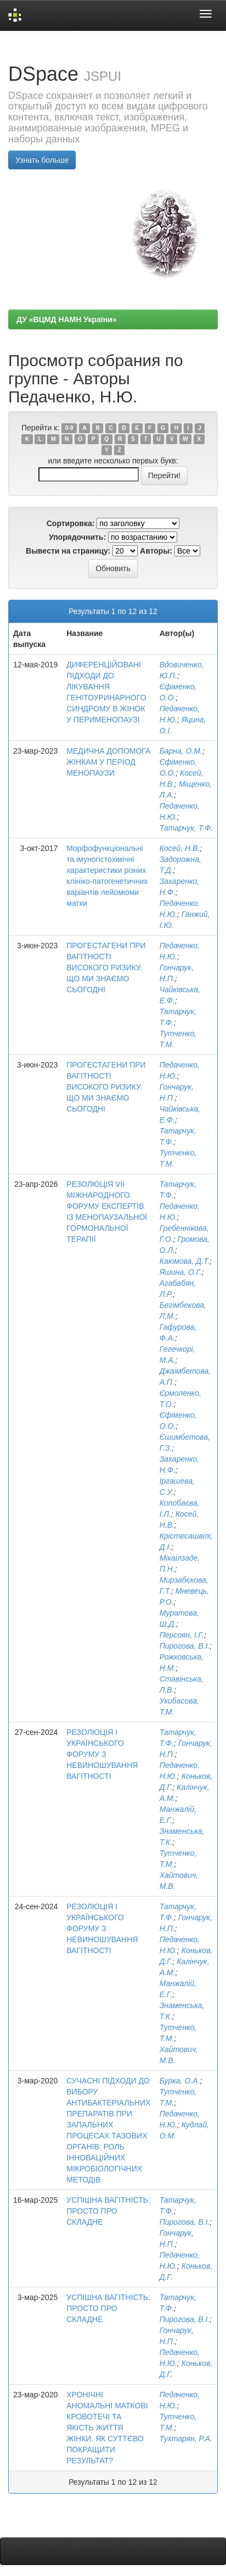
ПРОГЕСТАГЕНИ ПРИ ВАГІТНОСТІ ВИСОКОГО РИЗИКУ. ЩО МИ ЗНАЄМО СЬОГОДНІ (105, 967)
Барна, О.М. (181, 751)
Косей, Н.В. (180, 848)
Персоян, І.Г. (182, 1634)
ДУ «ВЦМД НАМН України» (66, 319)
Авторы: (156, 550)
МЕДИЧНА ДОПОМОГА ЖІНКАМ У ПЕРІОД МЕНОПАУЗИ (108, 762)
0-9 (69, 428)
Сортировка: (71, 523)
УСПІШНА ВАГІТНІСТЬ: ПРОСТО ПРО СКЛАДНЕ (108, 2211)
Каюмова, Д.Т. (185, 1261)
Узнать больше (42, 160)
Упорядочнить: (77, 537)
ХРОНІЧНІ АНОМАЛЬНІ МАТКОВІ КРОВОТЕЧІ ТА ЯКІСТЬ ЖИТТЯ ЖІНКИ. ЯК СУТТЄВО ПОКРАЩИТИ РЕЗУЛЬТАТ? (107, 2427)
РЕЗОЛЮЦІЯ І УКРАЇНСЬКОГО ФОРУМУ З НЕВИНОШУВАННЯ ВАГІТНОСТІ (102, 1754)
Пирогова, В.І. (185, 1645)
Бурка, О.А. (180, 2080)
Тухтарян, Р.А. (186, 2438)
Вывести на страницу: (68, 550)
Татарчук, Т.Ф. (186, 827)
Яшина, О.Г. (181, 1272)
